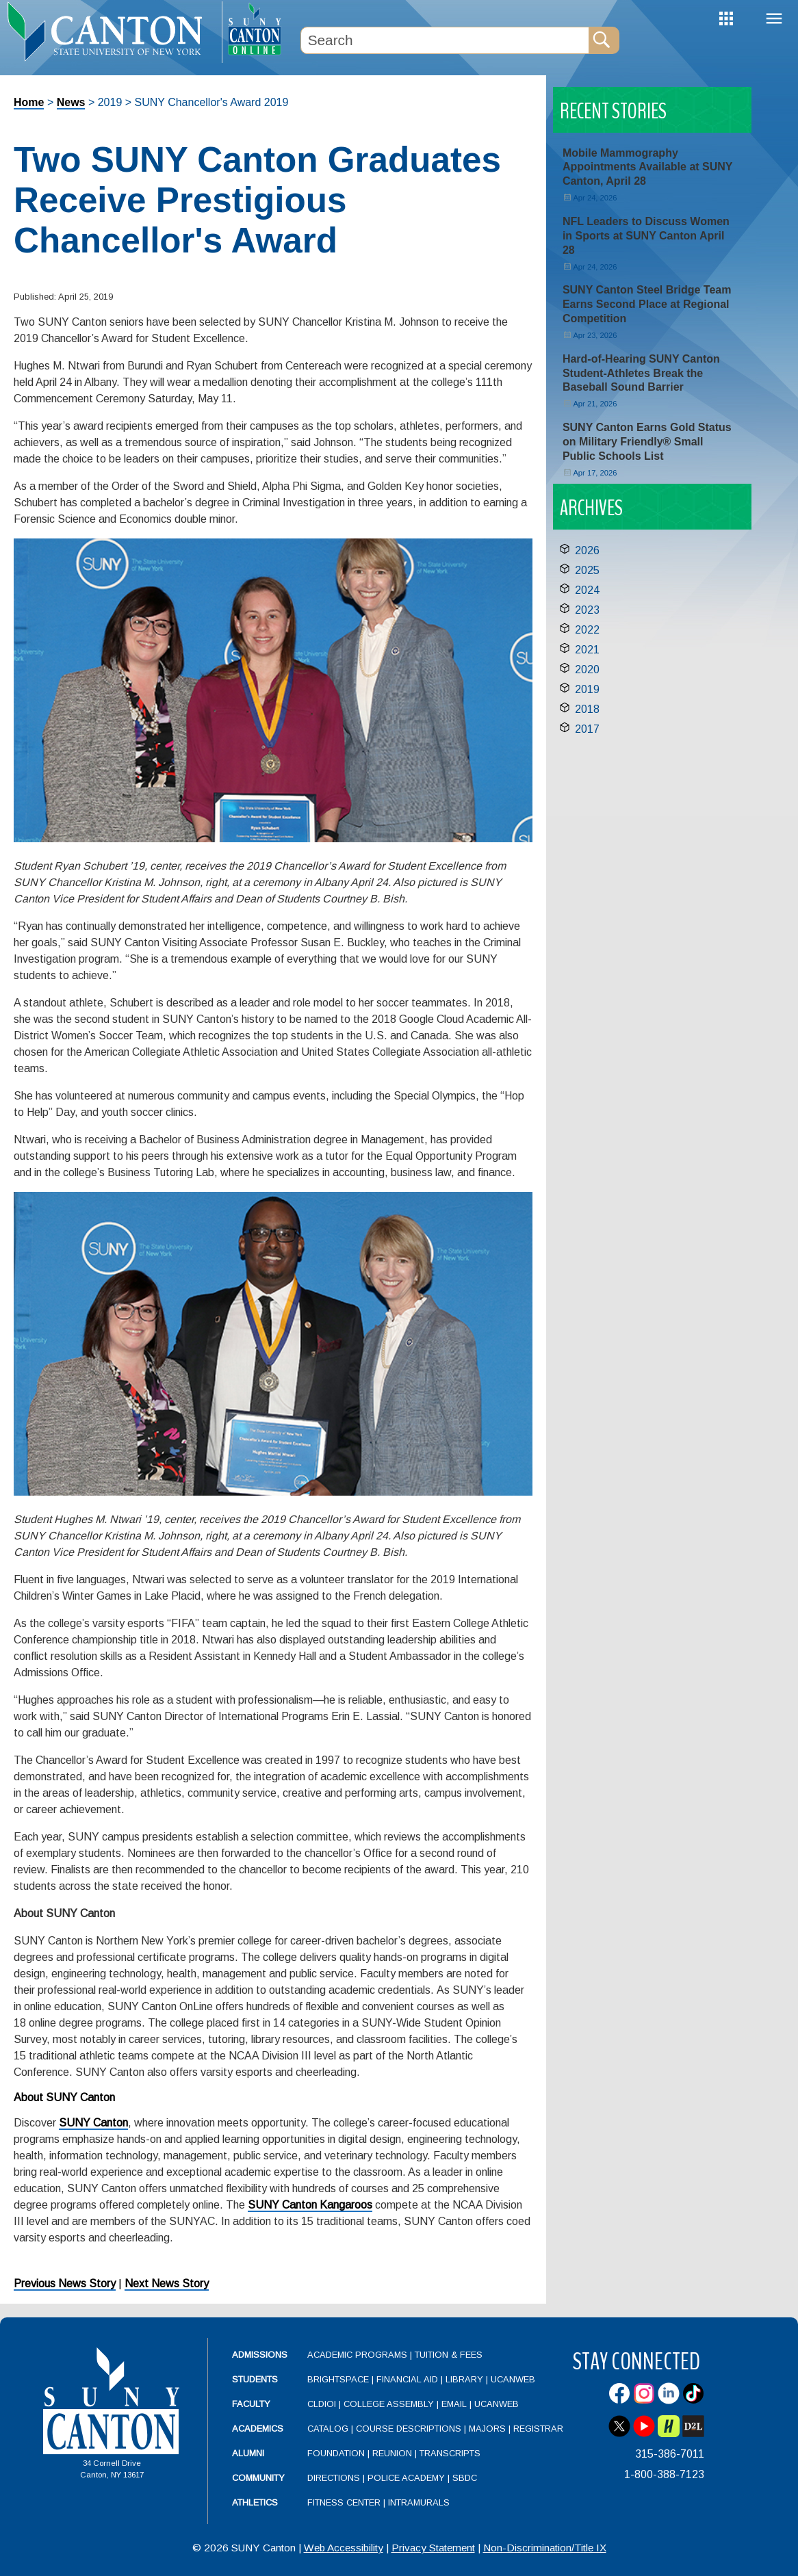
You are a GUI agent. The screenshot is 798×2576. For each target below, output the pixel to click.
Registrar (538, 2428)
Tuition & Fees (448, 2355)
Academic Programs (358, 2355)
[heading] (111, 31)
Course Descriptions (408, 2428)
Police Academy (406, 2478)
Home (29, 102)
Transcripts (450, 2453)
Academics (257, 2428)
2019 (587, 689)
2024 (587, 590)
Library (464, 2379)
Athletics (255, 2502)
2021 (587, 649)
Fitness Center (344, 2502)
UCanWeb (513, 2379)
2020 (587, 669)
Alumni (248, 2453)
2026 (587, 550)
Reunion (392, 2453)
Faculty (251, 2404)
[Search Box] (444, 40)
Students (255, 2379)
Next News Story (167, 2283)
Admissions (259, 2355)
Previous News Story (65, 2283)
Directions (333, 2478)
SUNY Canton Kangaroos (310, 2205)
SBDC (464, 2478)
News (71, 102)
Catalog (327, 2428)
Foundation (336, 2453)
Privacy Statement (433, 2547)
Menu (774, 19)
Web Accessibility (343, 2547)
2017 (587, 729)
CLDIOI (321, 2404)
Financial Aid (407, 2379)
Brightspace (338, 2379)
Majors (487, 2428)
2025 (587, 570)
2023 (587, 610)
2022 (587, 630)
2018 (587, 709)
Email (454, 2404)
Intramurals (419, 2502)
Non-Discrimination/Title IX (544, 2547)
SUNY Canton (93, 2123)
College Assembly (389, 2404)
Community (258, 2478)
